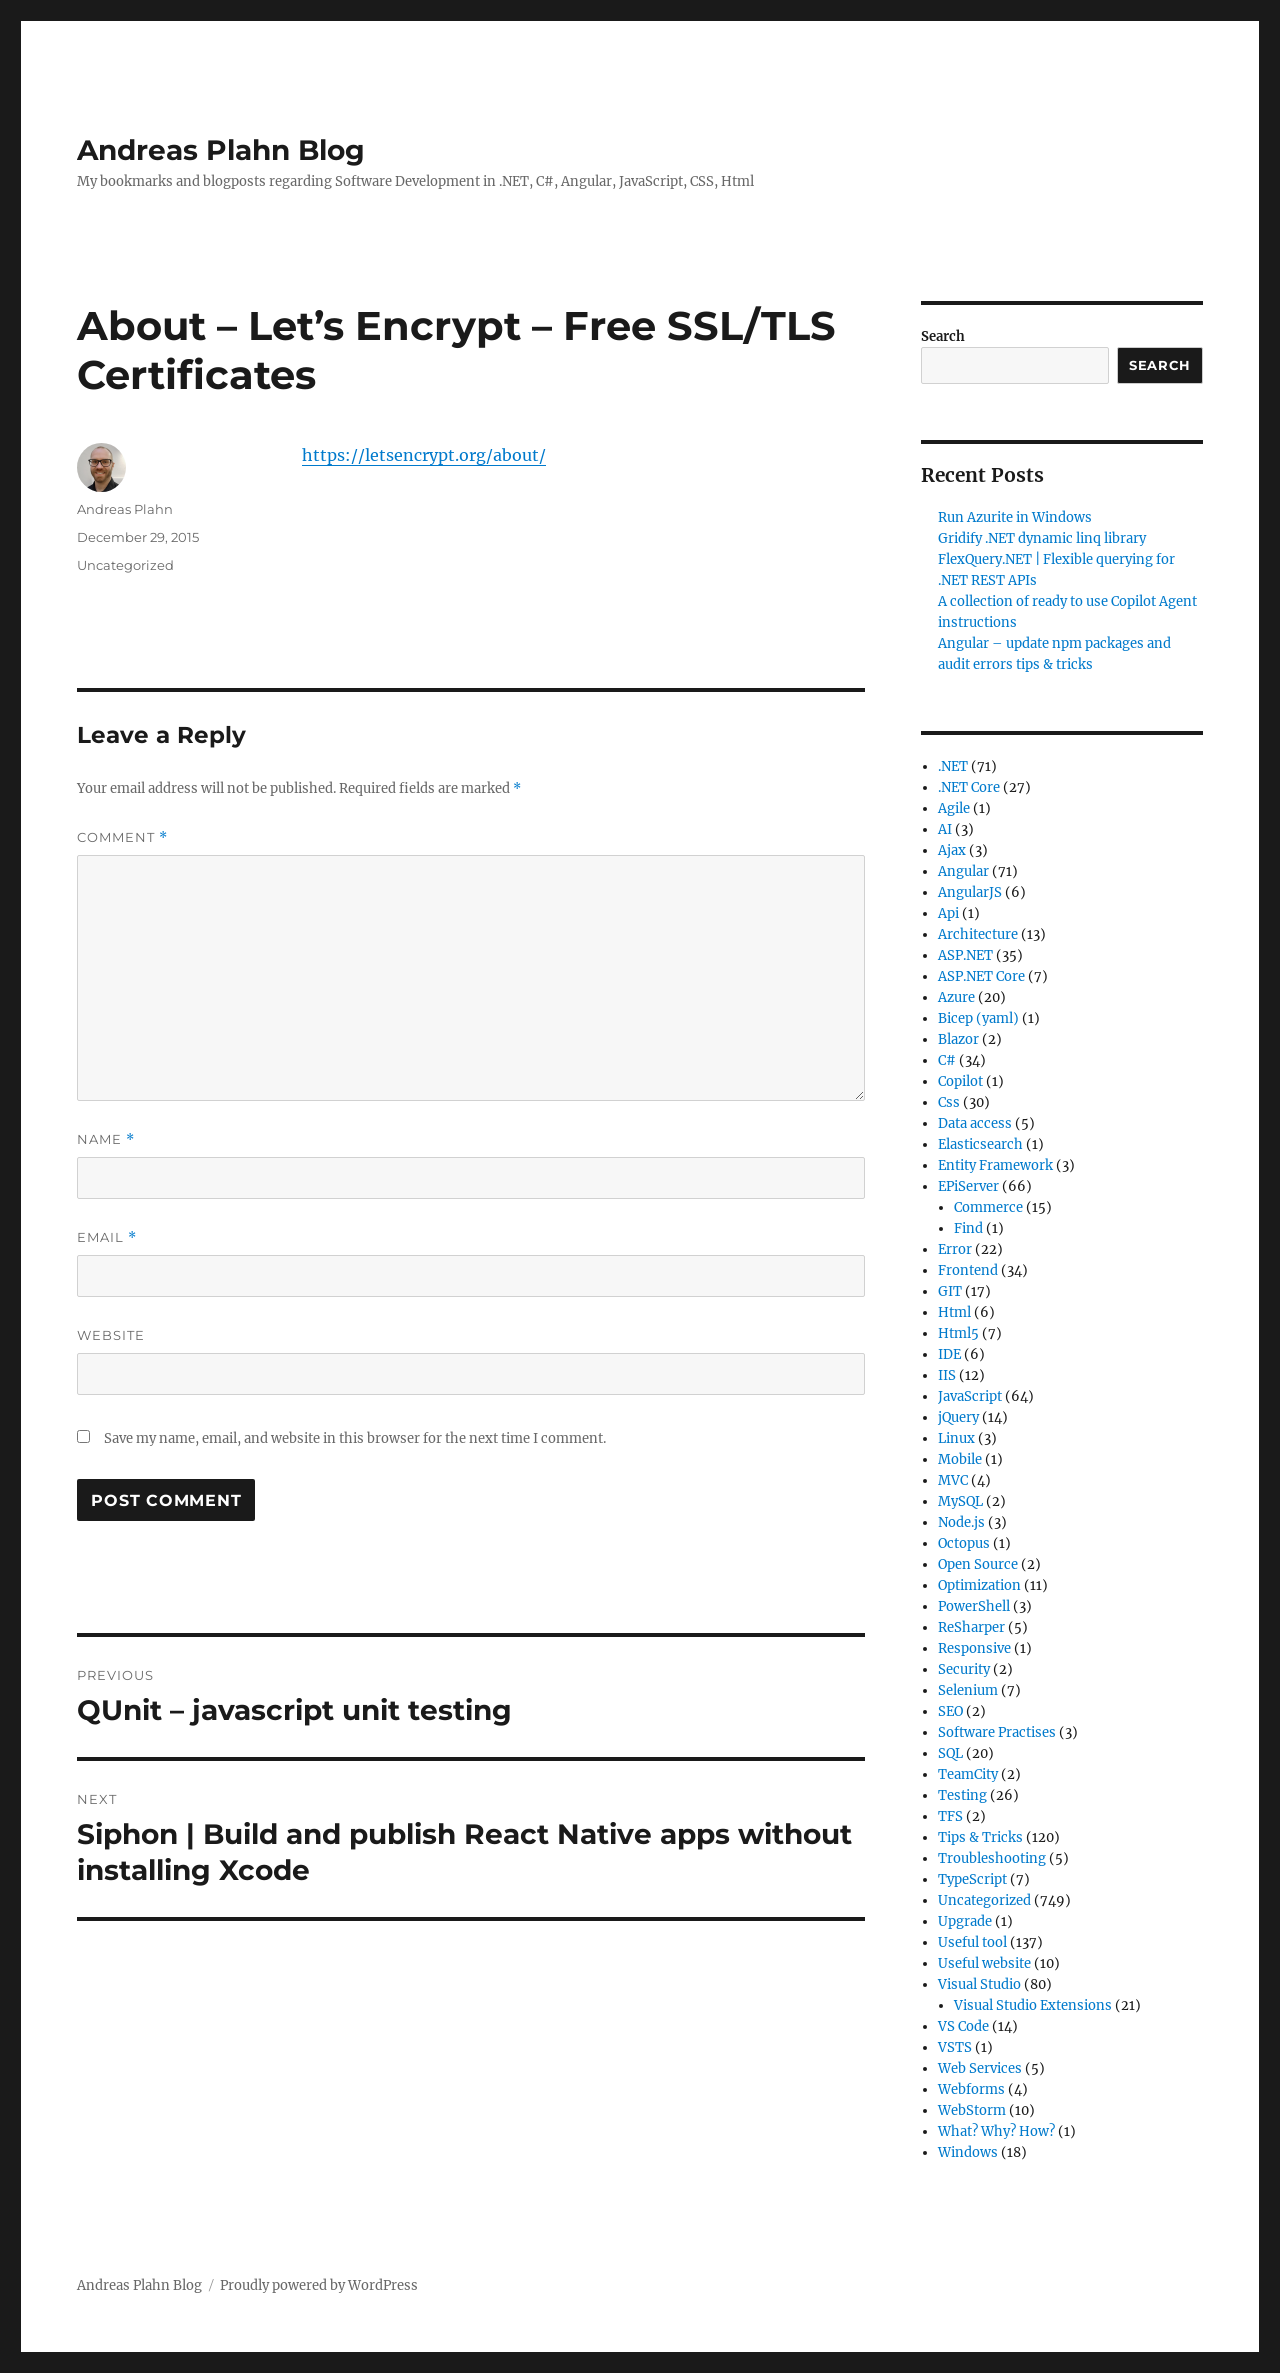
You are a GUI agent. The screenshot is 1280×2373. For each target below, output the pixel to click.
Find (968, 1228)
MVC (953, 1480)
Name (106, 1139)
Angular (963, 871)
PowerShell (974, 1606)
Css (949, 1102)
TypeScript (972, 1879)
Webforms (971, 2089)
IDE (949, 1354)
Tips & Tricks (980, 1837)
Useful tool (972, 1942)
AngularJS (970, 892)
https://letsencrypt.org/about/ (424, 455)
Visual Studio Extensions (1033, 2005)
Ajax (952, 850)
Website (111, 1335)
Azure (956, 997)
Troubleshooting (992, 1858)
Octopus (964, 1543)
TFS (950, 1816)
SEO (950, 1711)
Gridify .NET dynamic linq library (1042, 538)
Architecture (978, 934)
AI (945, 829)
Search (943, 336)
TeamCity (968, 1774)
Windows (968, 2152)
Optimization (979, 1585)
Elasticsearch (980, 1144)
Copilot (960, 1081)
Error (955, 1249)
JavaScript (970, 1396)
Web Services (980, 2068)
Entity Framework (995, 1165)
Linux (956, 1438)
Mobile (960, 1459)
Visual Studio (979, 1984)
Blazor (958, 1039)
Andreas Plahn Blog (221, 150)
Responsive (974, 1648)
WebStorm (972, 2110)
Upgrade (965, 1921)
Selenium (968, 1690)
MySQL (960, 1501)
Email (107, 1237)
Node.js (961, 1522)
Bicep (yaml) (978, 1018)
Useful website (984, 1963)
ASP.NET (965, 955)
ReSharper (971, 1627)
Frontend (968, 1270)
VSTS (955, 2047)
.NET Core (969, 787)
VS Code (963, 2026)
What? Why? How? (996, 2131)
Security (964, 1669)
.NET (953, 766)
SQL (950, 1753)
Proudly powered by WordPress (319, 2285)
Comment (122, 837)
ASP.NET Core (981, 976)
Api (948, 913)
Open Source (978, 1564)
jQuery (958, 1417)
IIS (947, 1375)
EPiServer (968, 1186)
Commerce (988, 1207)
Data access (975, 1123)
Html (954, 1312)
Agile (954, 808)
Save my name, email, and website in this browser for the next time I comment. (355, 1438)
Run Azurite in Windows (1015, 517)
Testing (962, 1795)
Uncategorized (125, 565)
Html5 (958, 1333)
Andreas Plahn (125, 509)
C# (947, 1060)
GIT (950, 1291)
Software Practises (997, 1732)
